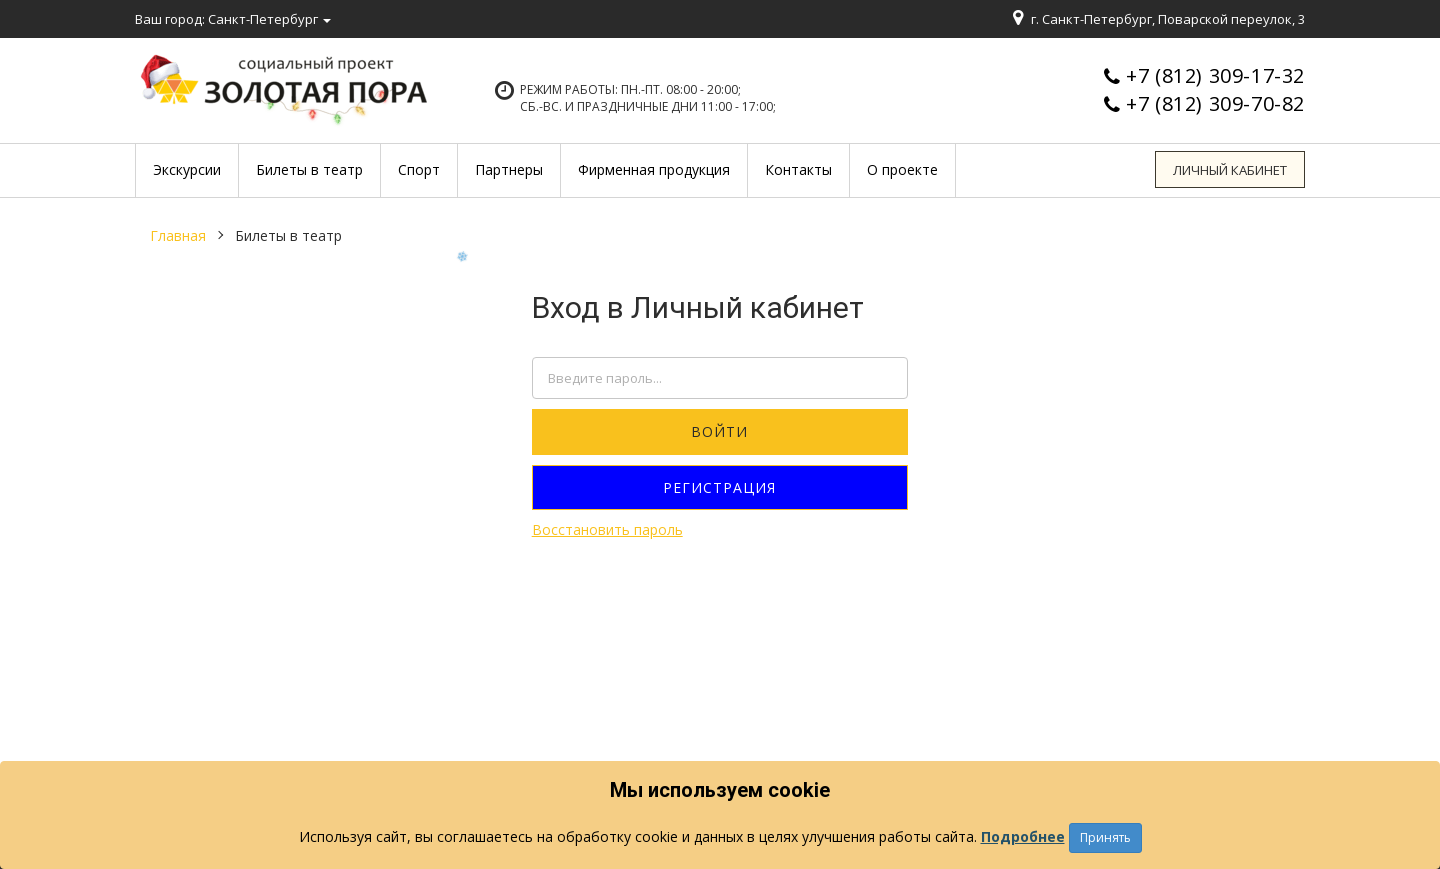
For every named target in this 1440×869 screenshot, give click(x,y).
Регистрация (719, 487)
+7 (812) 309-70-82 (1215, 103)
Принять (1105, 837)
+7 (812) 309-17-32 (1215, 75)
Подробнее (1023, 836)
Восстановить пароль (607, 529)
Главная (178, 235)
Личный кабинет (1231, 170)
